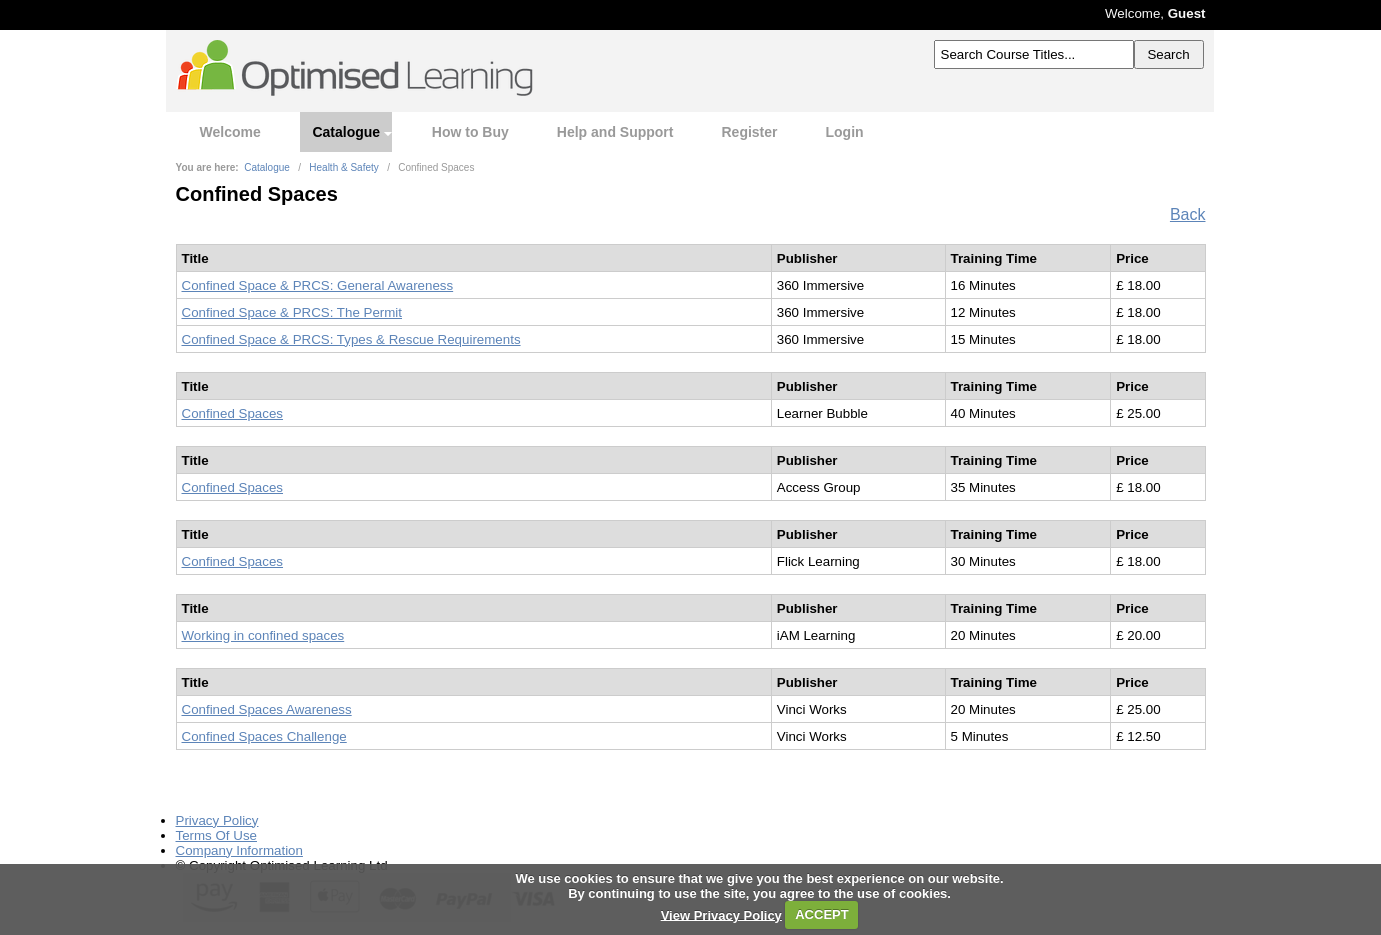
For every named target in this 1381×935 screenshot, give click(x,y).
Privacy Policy (217, 820)
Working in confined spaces (263, 635)
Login (845, 132)
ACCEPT (821, 914)
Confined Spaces (233, 413)
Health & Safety (343, 167)
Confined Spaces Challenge (264, 736)
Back (1188, 214)
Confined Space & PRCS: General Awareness (318, 285)
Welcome (230, 132)
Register (749, 132)
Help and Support (615, 132)
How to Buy (470, 132)
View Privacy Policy (721, 914)
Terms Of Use (216, 835)
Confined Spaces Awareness (267, 709)
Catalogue (346, 132)
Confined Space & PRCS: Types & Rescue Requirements (351, 339)
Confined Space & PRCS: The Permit (292, 312)
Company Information (239, 850)
